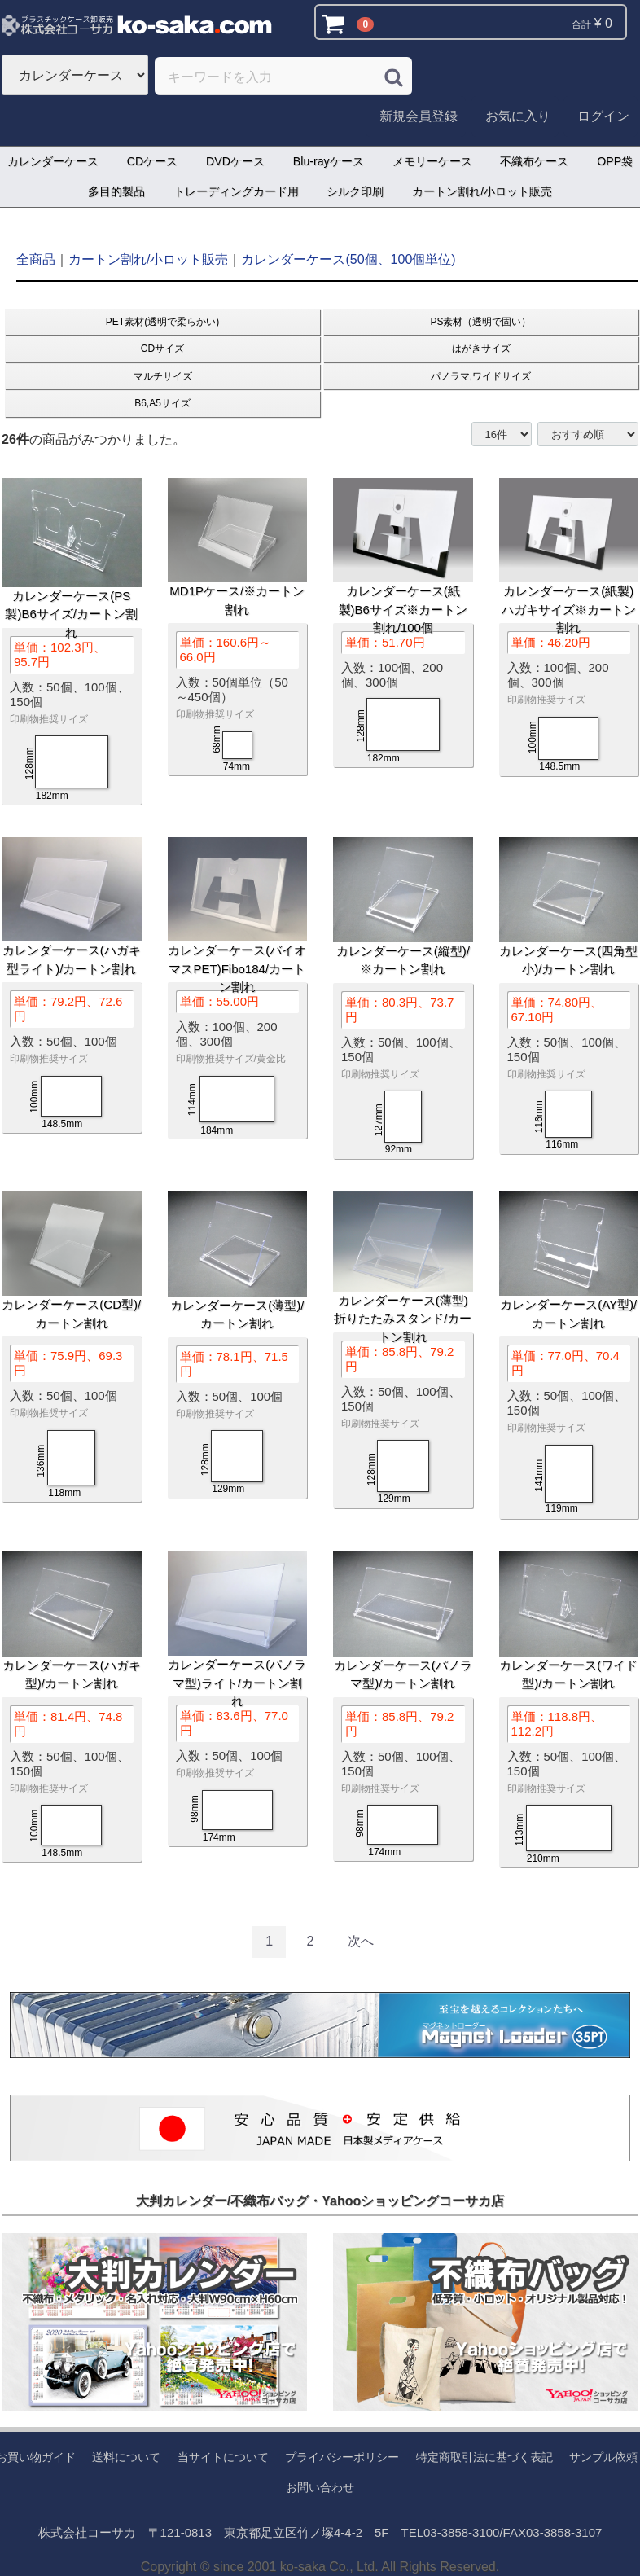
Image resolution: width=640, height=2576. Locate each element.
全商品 (35, 259)
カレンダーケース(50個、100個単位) (348, 259)
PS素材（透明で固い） (480, 321)
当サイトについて (223, 2457)
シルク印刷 (355, 191)
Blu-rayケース (328, 161)
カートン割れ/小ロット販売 (482, 191)
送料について (126, 2457)
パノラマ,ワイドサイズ (481, 376)
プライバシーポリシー (342, 2457)
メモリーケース (432, 161)
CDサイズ (162, 348)
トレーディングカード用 (236, 191)
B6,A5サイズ (162, 403)
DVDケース (235, 161)
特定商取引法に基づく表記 (484, 2457)
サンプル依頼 (603, 2457)
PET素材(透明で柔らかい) (162, 321)
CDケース (152, 161)
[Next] (361, 1942)
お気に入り (517, 116)
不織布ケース (534, 161)
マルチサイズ (163, 376)
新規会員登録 (418, 116)
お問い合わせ (320, 2487)
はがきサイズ (481, 348)
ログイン (603, 116)
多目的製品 (116, 191)
